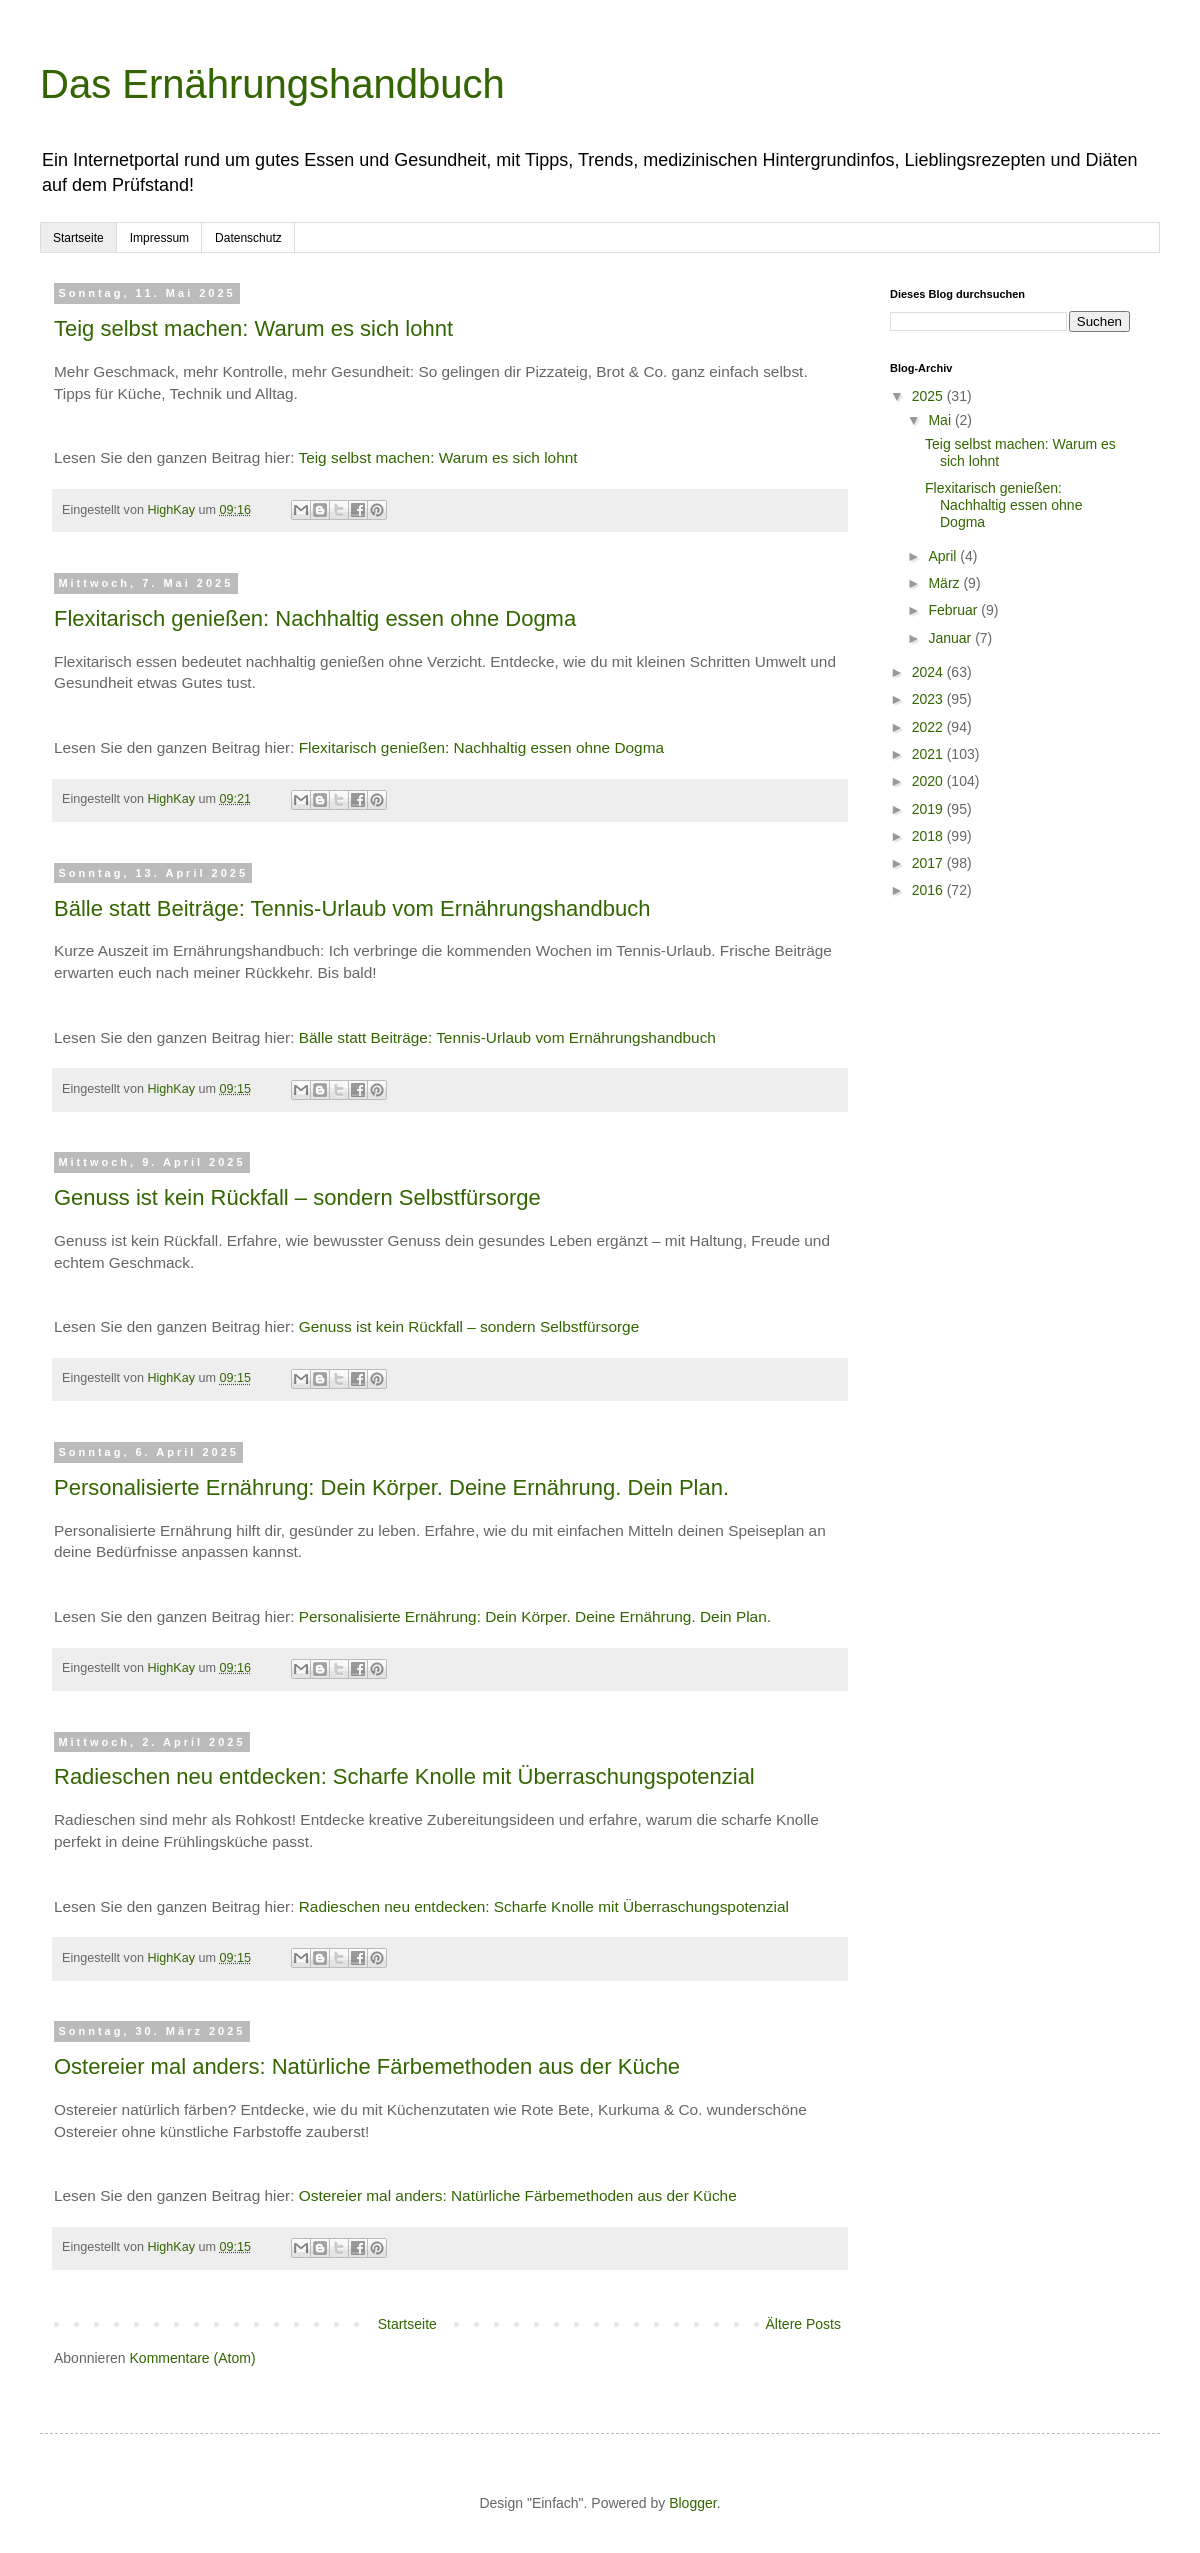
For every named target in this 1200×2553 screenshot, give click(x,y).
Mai (941, 420)
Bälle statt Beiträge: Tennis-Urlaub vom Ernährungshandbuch (352, 908)
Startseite (78, 238)
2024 (929, 672)
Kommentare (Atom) (193, 2358)
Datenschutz (248, 238)
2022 (929, 727)
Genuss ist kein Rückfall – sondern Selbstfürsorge (297, 1197)
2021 (929, 754)
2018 (929, 836)
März (945, 583)
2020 (929, 781)
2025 (929, 396)
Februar (954, 610)
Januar (951, 638)
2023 (929, 699)
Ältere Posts (803, 2324)
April (944, 556)
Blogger (692, 2503)
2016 (929, 890)
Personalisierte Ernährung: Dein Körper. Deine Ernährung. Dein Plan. (391, 1487)
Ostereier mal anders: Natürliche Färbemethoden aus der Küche (367, 2066)
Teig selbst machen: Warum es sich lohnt (253, 328)
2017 (929, 863)
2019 (929, 809)
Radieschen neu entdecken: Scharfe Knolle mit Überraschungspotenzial (404, 1776)
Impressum (159, 238)
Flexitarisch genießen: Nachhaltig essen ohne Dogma (315, 618)
